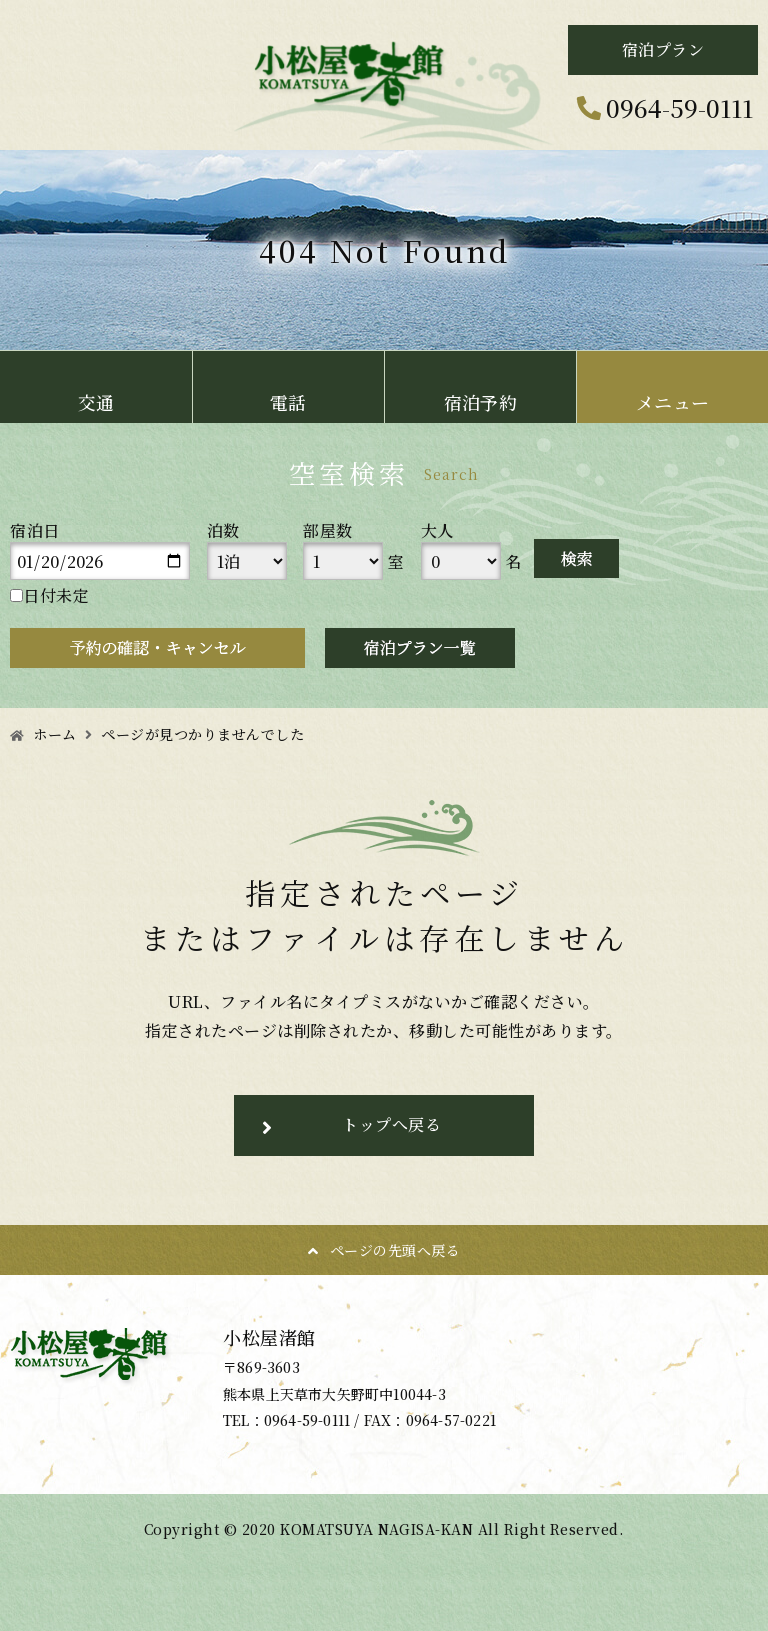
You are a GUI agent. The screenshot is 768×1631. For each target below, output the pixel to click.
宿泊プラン (663, 49)
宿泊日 (35, 530)
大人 (437, 530)
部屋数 (328, 530)
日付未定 (49, 596)
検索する (576, 558)
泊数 (223, 530)
